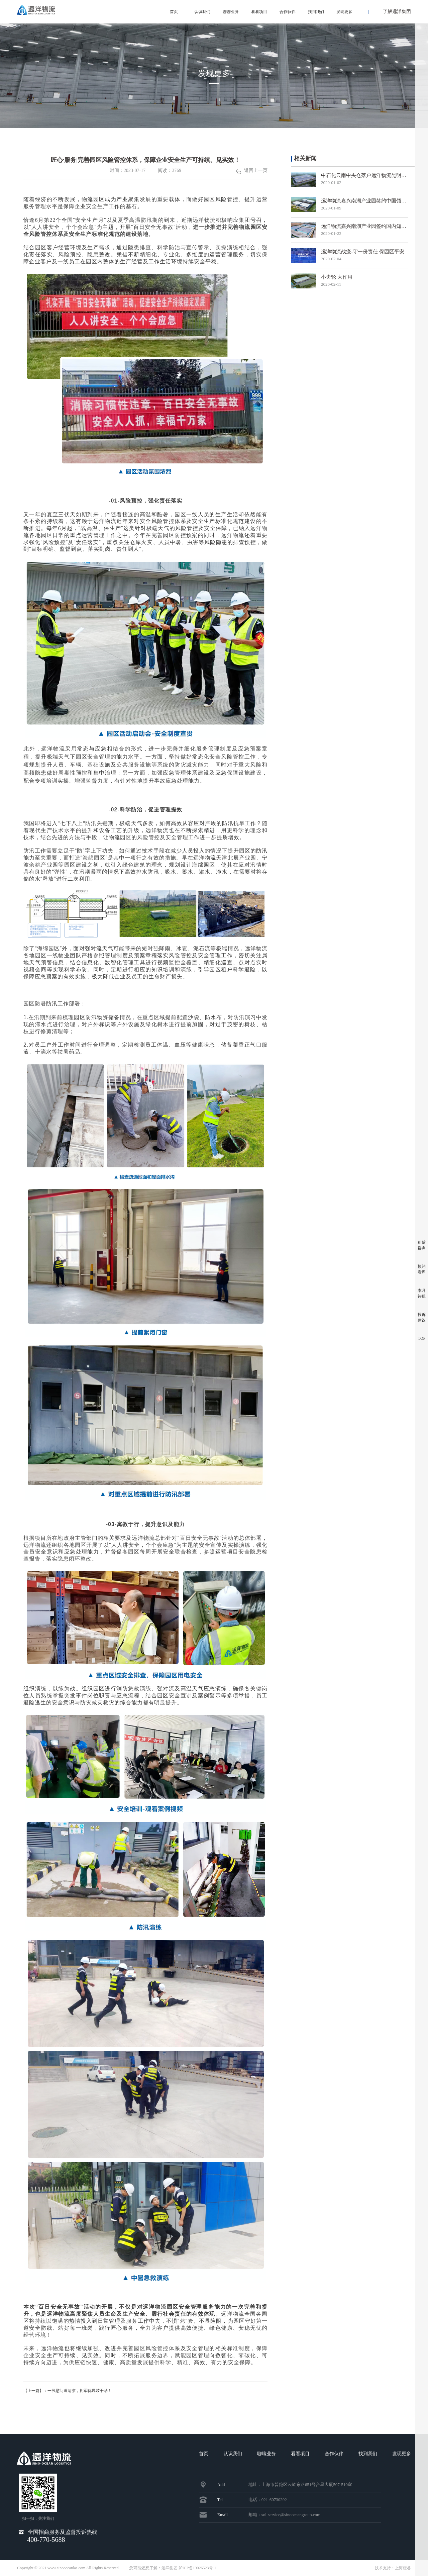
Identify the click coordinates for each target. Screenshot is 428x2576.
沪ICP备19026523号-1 (197, 2568)
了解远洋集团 (397, 11)
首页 (174, 11)
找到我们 (316, 11)
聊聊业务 (230, 11)
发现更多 (344, 11)
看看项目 (259, 11)
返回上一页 (252, 170)
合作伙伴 (287, 11)
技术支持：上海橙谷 (393, 2568)
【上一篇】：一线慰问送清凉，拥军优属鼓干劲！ (78, 2390)
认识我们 (202, 11)
